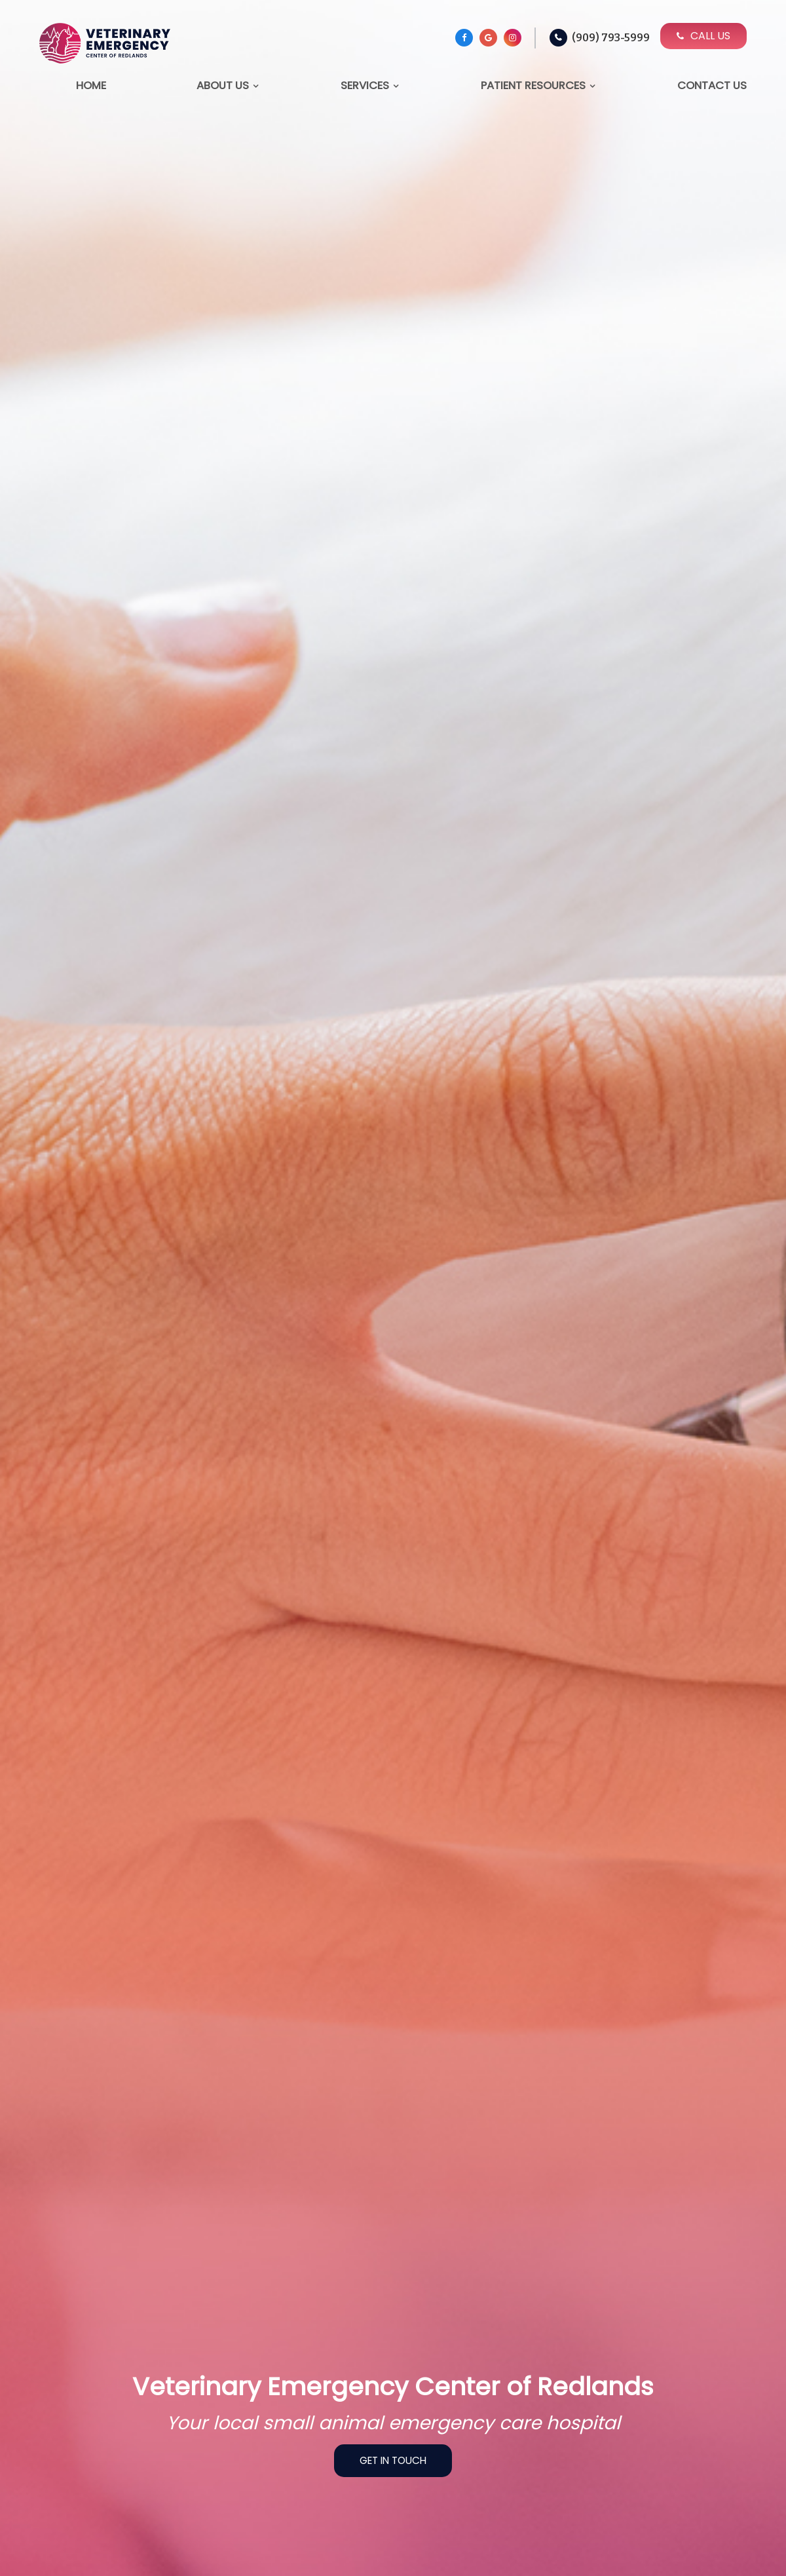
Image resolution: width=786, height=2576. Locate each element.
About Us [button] (222, 85)
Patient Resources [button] (533, 85)
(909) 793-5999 (611, 37)
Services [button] (365, 85)
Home (91, 85)
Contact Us (712, 85)
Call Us (703, 35)
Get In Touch (393, 2460)
